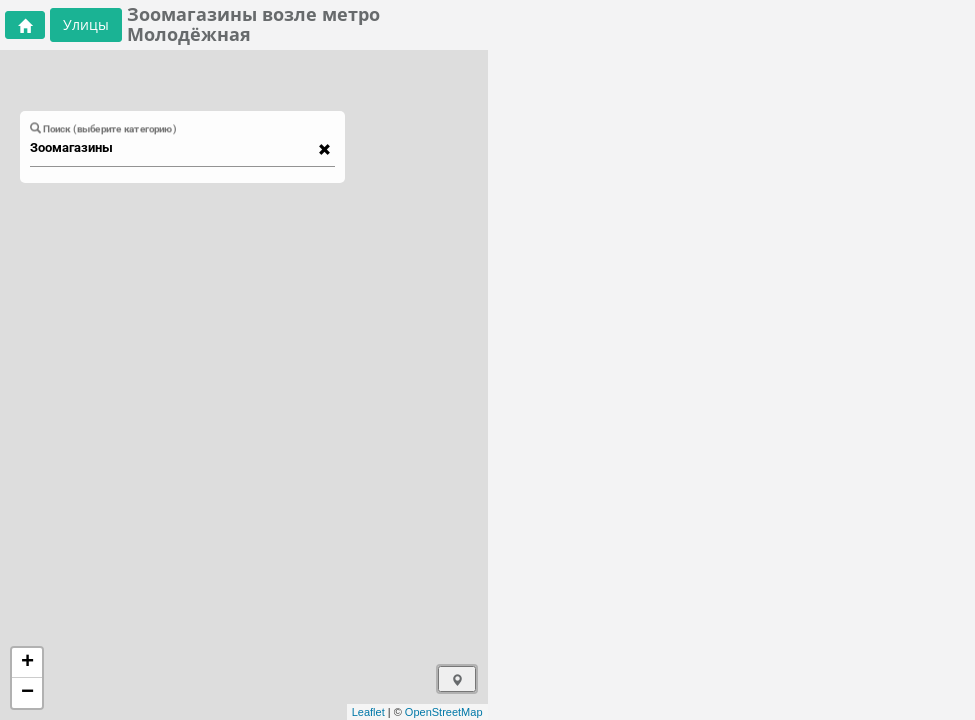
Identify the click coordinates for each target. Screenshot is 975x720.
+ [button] (27, 663)
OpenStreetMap (444, 712)
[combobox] (173, 148)
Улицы (86, 24)
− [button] (27, 693)
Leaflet (368, 712)
